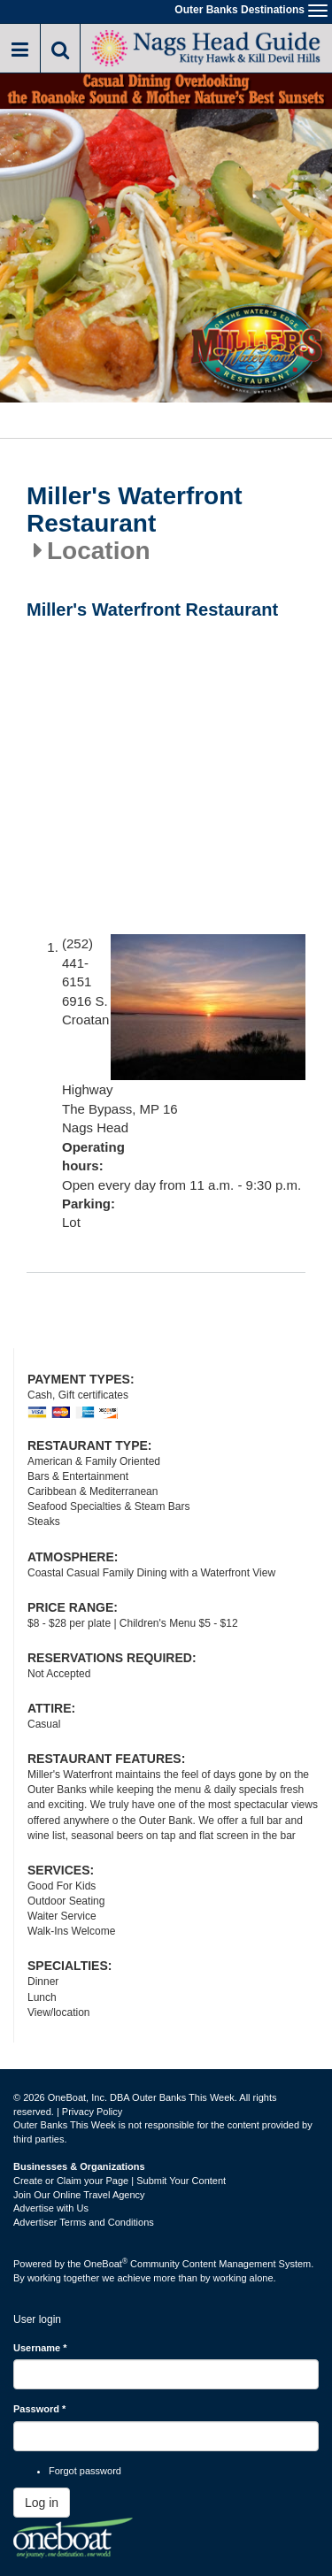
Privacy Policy (92, 2111)
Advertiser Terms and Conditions (83, 2222)
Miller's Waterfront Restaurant (135, 510)
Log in (41, 2503)
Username (40, 2347)
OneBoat (106, 2263)
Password (39, 2409)
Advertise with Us (51, 2208)
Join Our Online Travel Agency (79, 2194)
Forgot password (85, 2470)
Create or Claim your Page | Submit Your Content (119, 2180)
